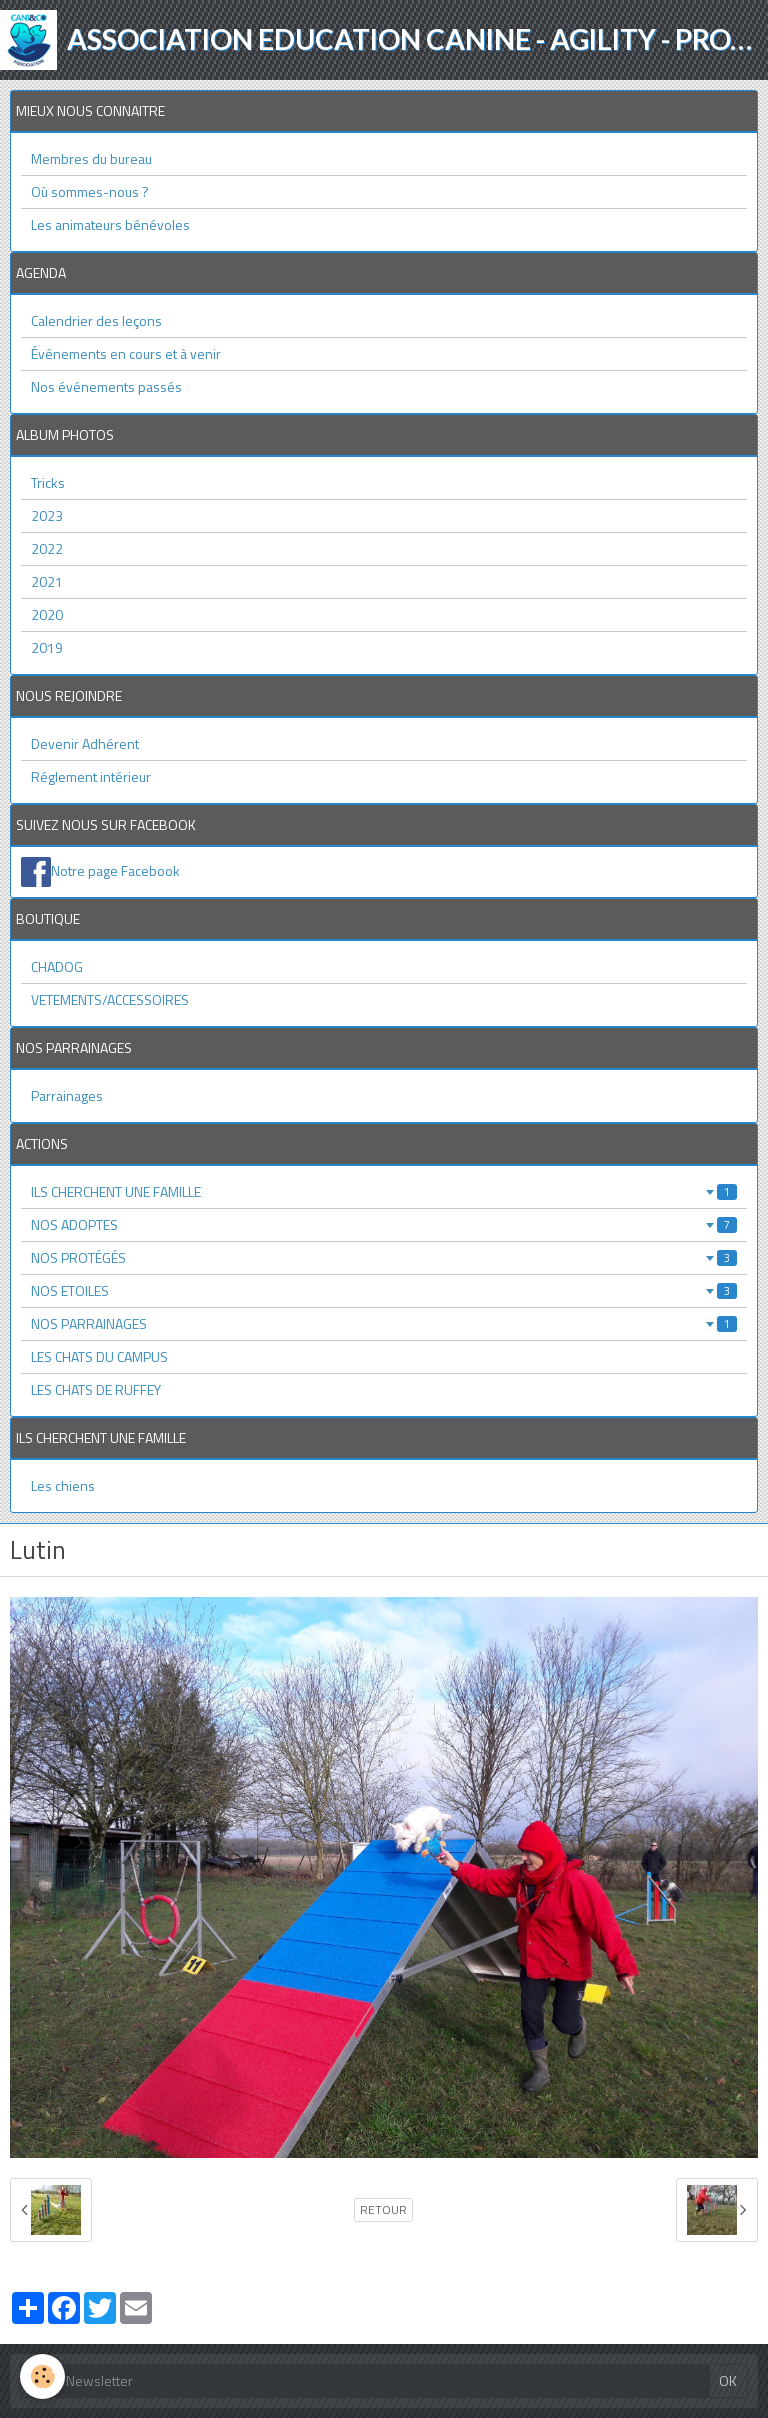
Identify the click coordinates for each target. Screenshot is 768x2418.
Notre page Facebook (115, 870)
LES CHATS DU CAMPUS (99, 1356)
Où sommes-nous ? (90, 191)
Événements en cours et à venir (126, 353)
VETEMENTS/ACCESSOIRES (110, 999)
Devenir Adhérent (85, 743)
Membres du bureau (91, 158)
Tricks (48, 482)
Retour (383, 2210)
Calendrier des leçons (96, 320)
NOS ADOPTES (384, 1224)
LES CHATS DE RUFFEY (96, 1389)
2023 (47, 515)
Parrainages (67, 1095)
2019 (47, 647)
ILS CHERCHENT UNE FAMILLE (384, 1191)
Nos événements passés (106, 386)
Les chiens (63, 1485)
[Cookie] (42, 2376)
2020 (47, 614)
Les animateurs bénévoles (110, 224)
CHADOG (57, 966)
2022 (47, 548)
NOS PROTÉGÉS (384, 1257)
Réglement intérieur (91, 776)
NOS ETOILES (384, 1290)
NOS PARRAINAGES (384, 1323)
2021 (47, 581)
